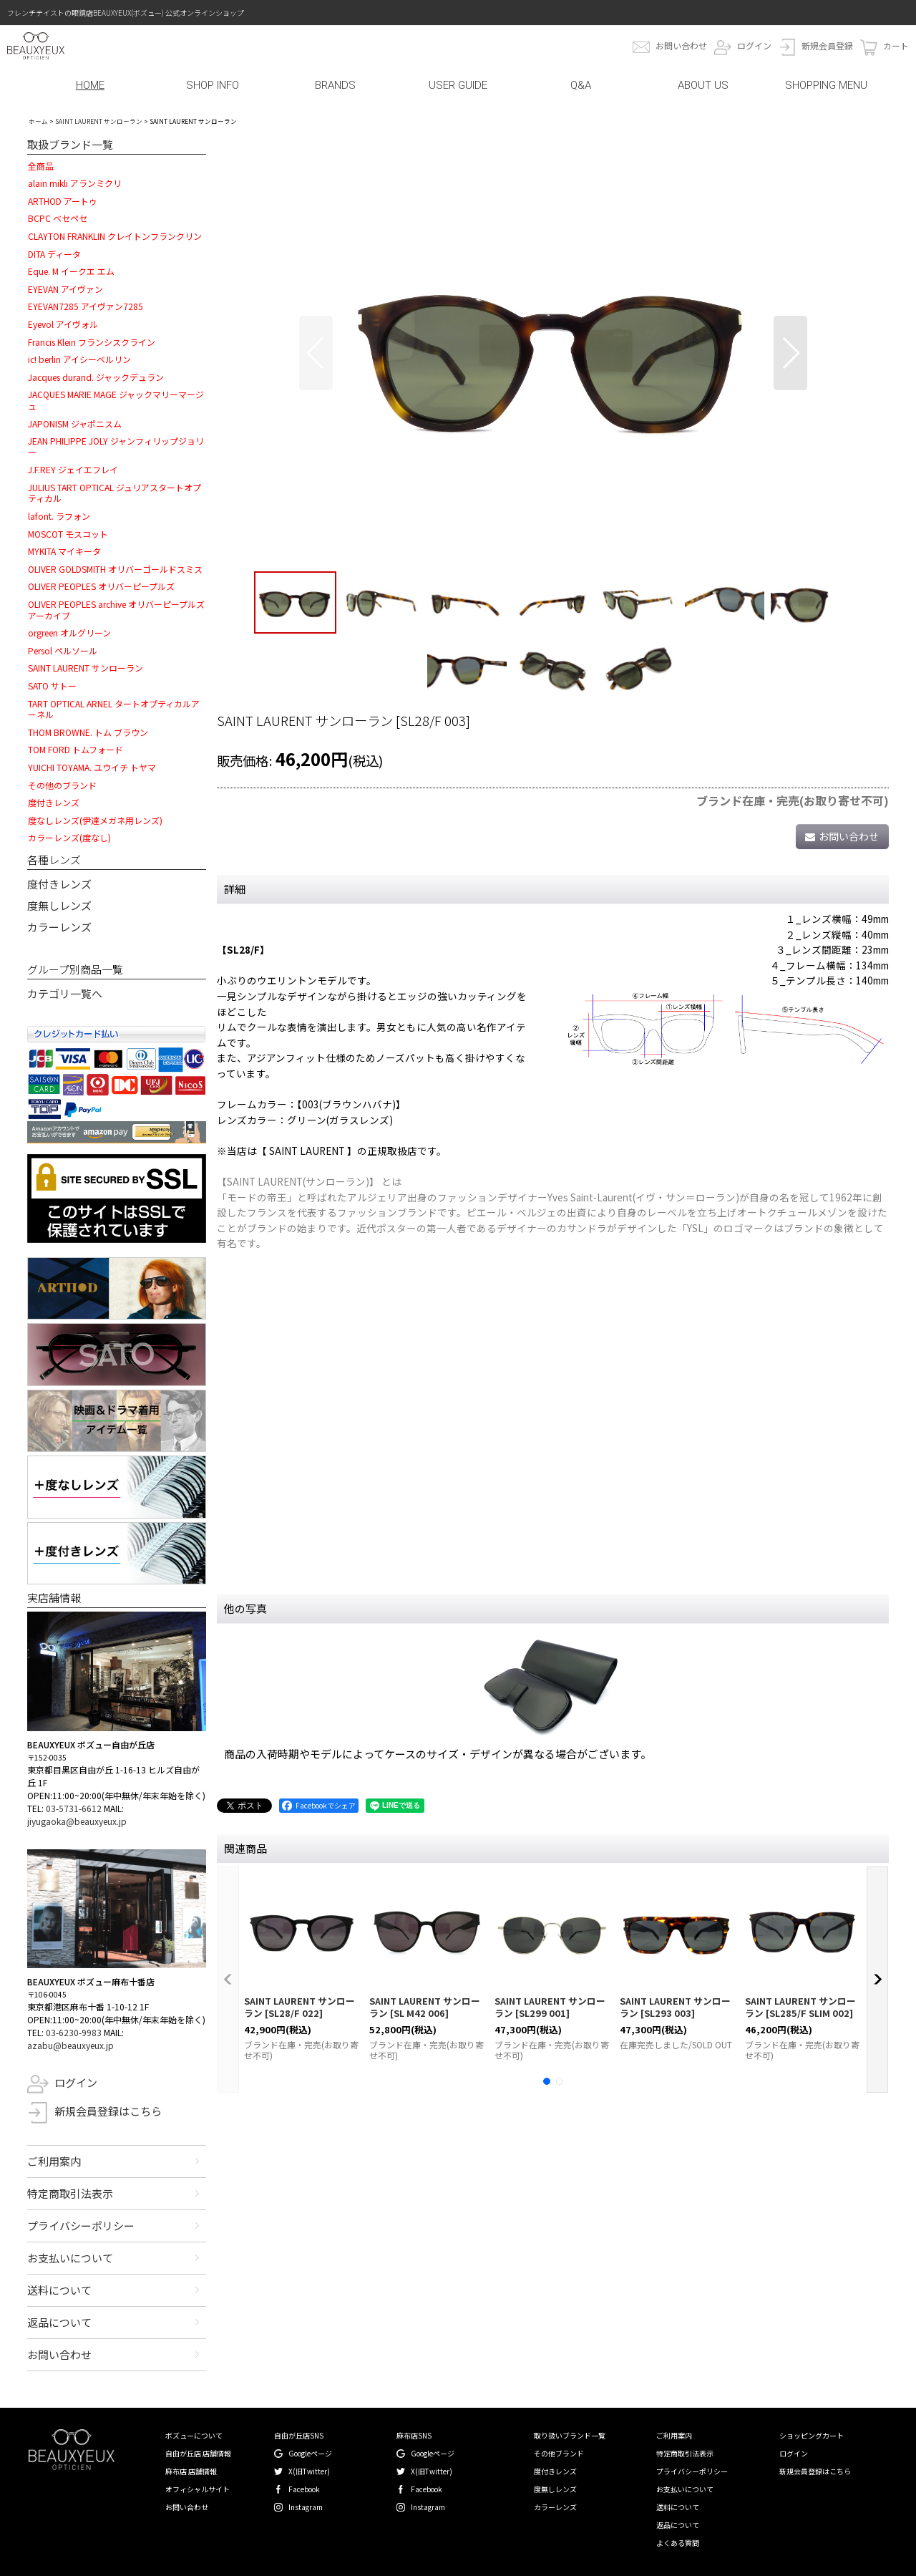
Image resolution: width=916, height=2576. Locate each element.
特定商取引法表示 (70, 2193)
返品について (59, 2322)
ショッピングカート (811, 2435)
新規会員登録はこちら (108, 2111)
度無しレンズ (59, 905)
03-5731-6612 (74, 1808)
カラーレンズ (59, 926)
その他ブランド (559, 2453)
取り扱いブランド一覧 (569, 2435)
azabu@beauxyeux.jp (70, 2045)
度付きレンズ (59, 883)
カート (896, 45)
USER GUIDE (458, 85)
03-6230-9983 (74, 2032)
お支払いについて (70, 2257)
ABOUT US (703, 85)
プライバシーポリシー (81, 2225)
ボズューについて (194, 2435)
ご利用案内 (54, 2161)
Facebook (304, 2489)
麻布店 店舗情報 (191, 2471)
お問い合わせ (681, 45)
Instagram (305, 2507)
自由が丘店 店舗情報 (198, 2453)
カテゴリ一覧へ (64, 993)
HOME (90, 85)
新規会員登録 (827, 45)
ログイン (754, 45)
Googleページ (310, 2453)
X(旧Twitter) (309, 2471)
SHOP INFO (212, 85)
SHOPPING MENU (826, 85)
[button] (316, 353)
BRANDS (335, 85)
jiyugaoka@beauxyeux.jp (77, 1821)
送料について (59, 2289)
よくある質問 (677, 2542)
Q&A (580, 85)
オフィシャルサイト (197, 2489)
